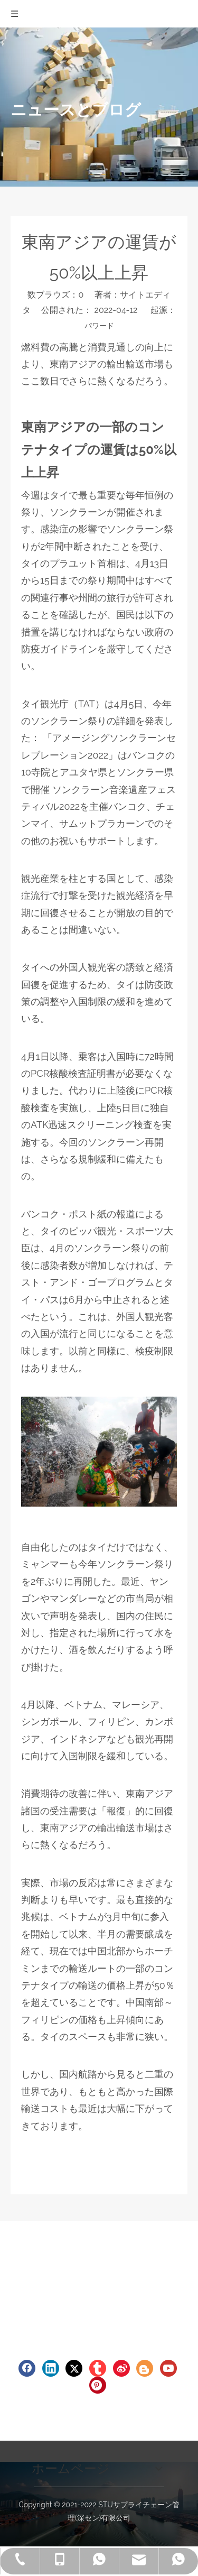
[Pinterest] (97, 2385)
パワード (99, 325)
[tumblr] (97, 2368)
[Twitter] (73, 2368)
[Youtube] (168, 2368)
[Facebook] (26, 2368)
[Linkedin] (50, 2368)
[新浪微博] (121, 2368)
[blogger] (144, 2368)
